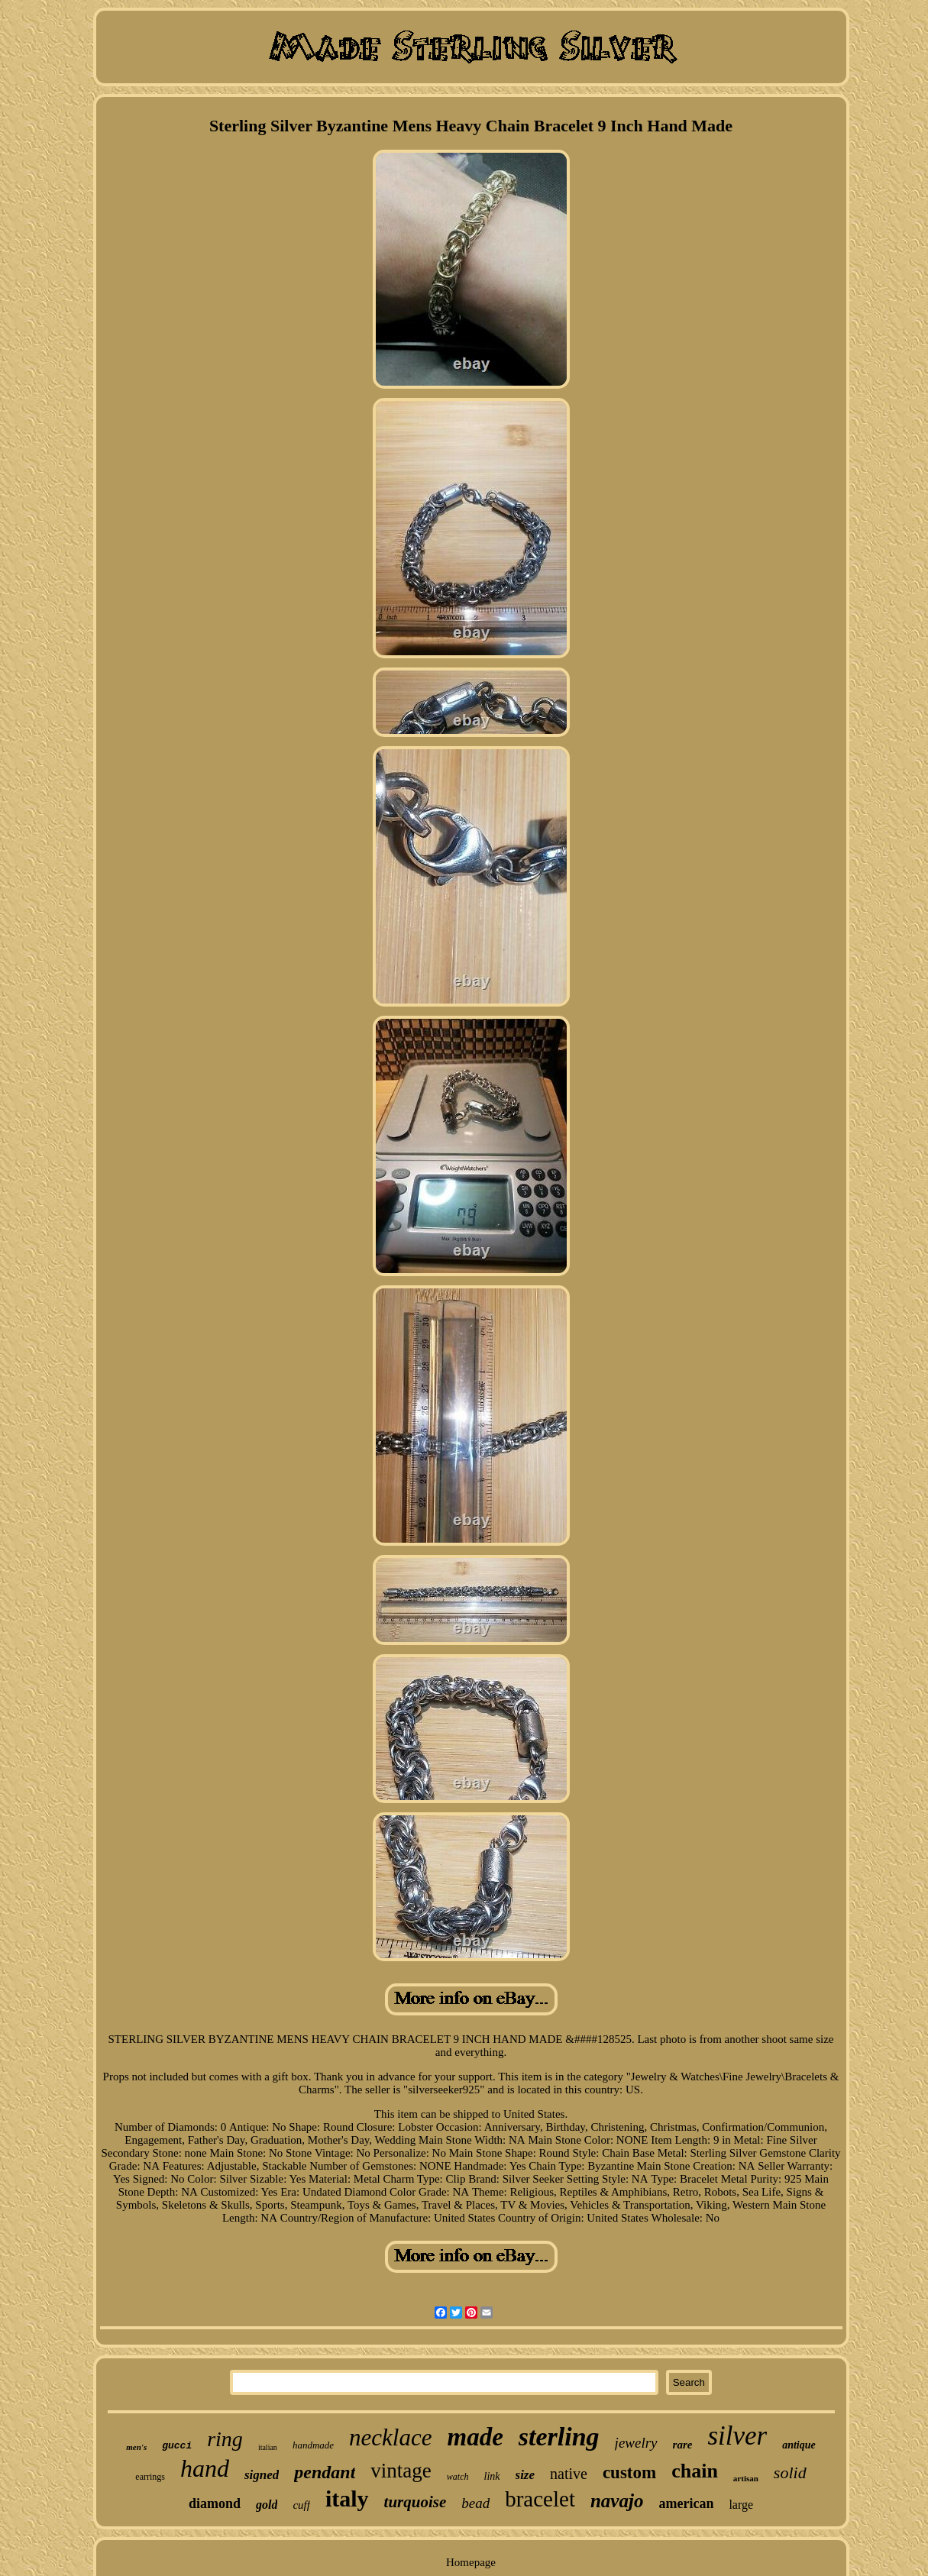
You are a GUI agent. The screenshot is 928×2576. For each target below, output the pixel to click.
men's (136, 2447)
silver (737, 2436)
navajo (616, 2500)
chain (694, 2471)
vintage (400, 2470)
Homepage (471, 2562)
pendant (324, 2472)
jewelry (636, 2443)
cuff (301, 2505)
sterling (559, 2436)
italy (347, 2498)
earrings (150, 2476)
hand (204, 2468)
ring (225, 2439)
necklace (390, 2437)
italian (267, 2447)
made (475, 2437)
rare (683, 2445)
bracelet (540, 2499)
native (568, 2473)
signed (261, 2475)
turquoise (415, 2502)
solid (790, 2472)
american (685, 2503)
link (492, 2476)
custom (629, 2472)
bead (475, 2503)
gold (266, 2504)
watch (458, 2476)
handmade (313, 2445)
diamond (215, 2503)
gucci (177, 2446)
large (741, 2504)
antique (799, 2445)
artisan (745, 2478)
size (525, 2475)
